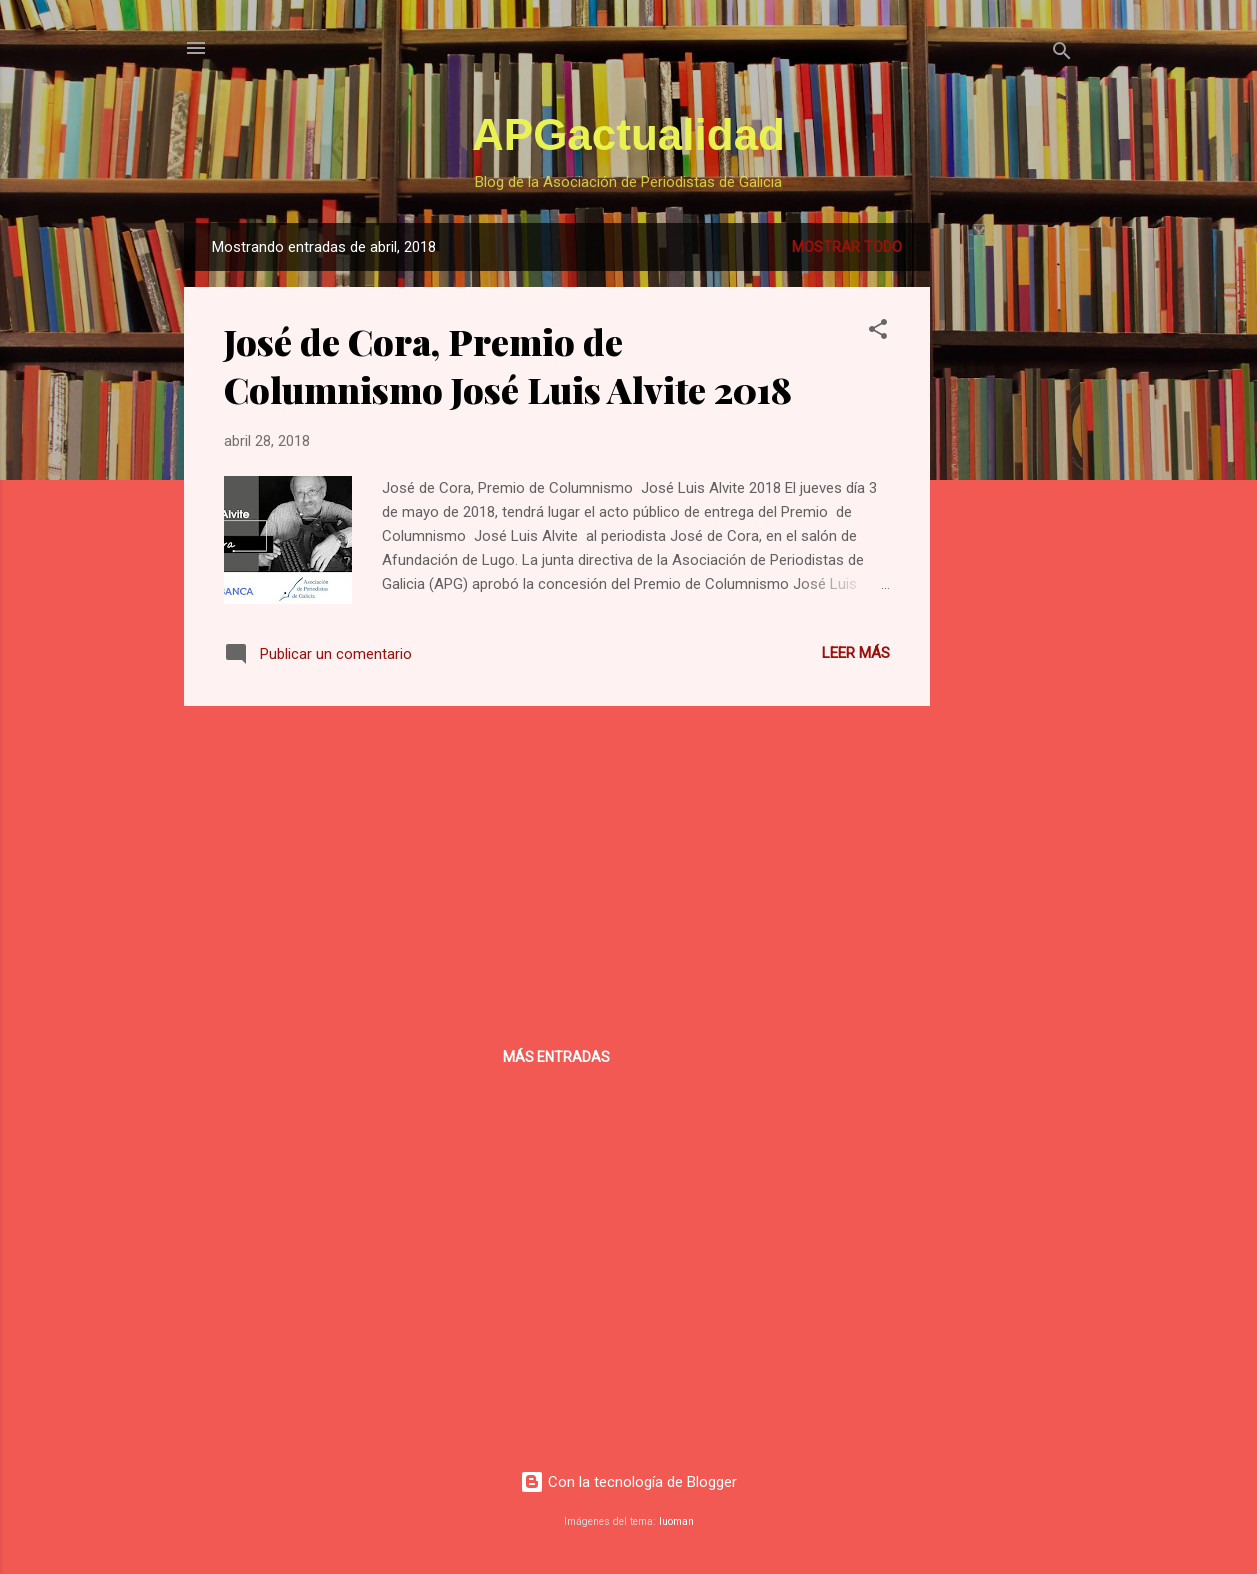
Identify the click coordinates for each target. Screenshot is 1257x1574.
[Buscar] (1062, 54)
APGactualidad (628, 134)
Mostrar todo (847, 247)
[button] (878, 332)
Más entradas (556, 1057)
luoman (676, 1521)
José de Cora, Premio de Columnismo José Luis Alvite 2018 (508, 365)
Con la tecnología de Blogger (628, 1482)
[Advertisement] (1010, 523)
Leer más (856, 653)
